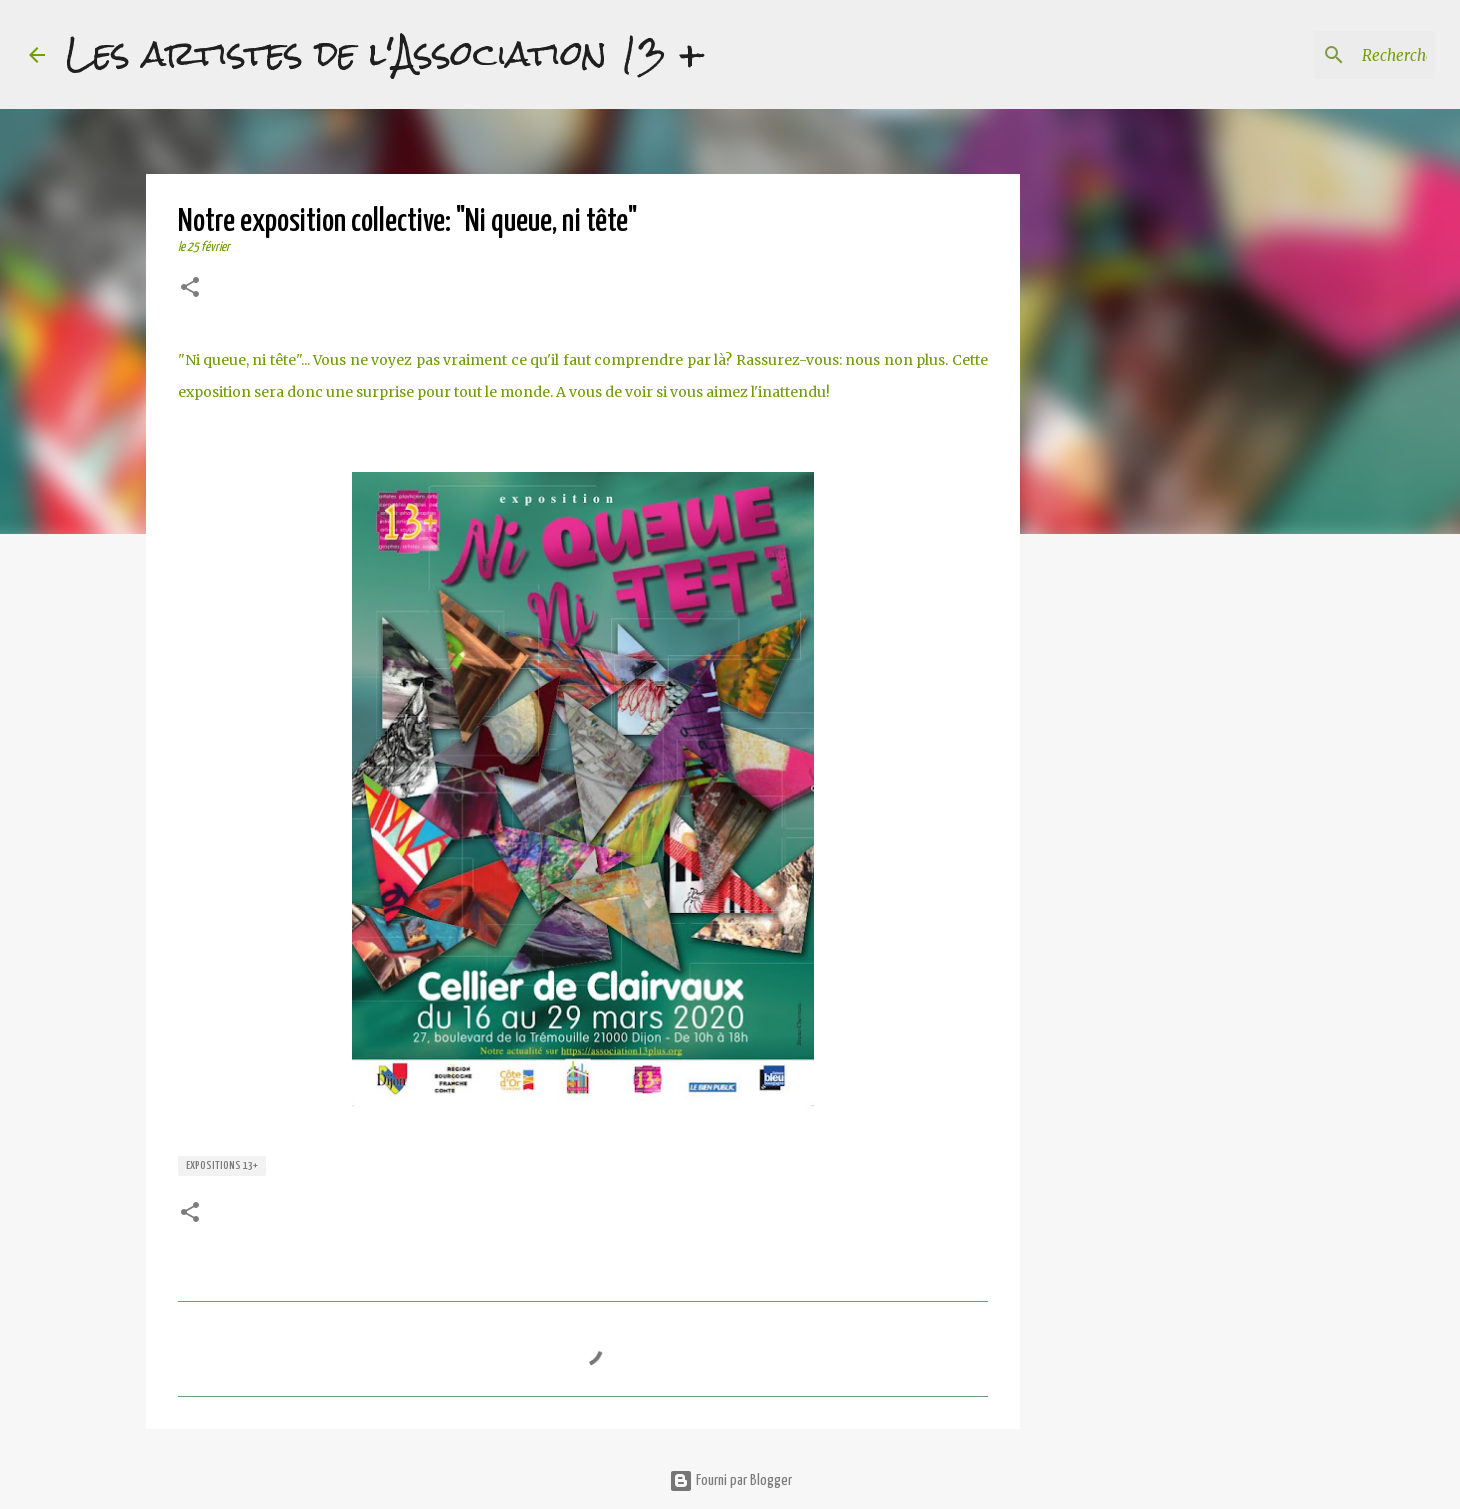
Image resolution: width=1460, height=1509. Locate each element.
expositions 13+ (222, 1165)
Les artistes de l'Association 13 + (385, 54)
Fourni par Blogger (730, 1480)
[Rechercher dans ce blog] (1330, 55)
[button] (190, 289)
